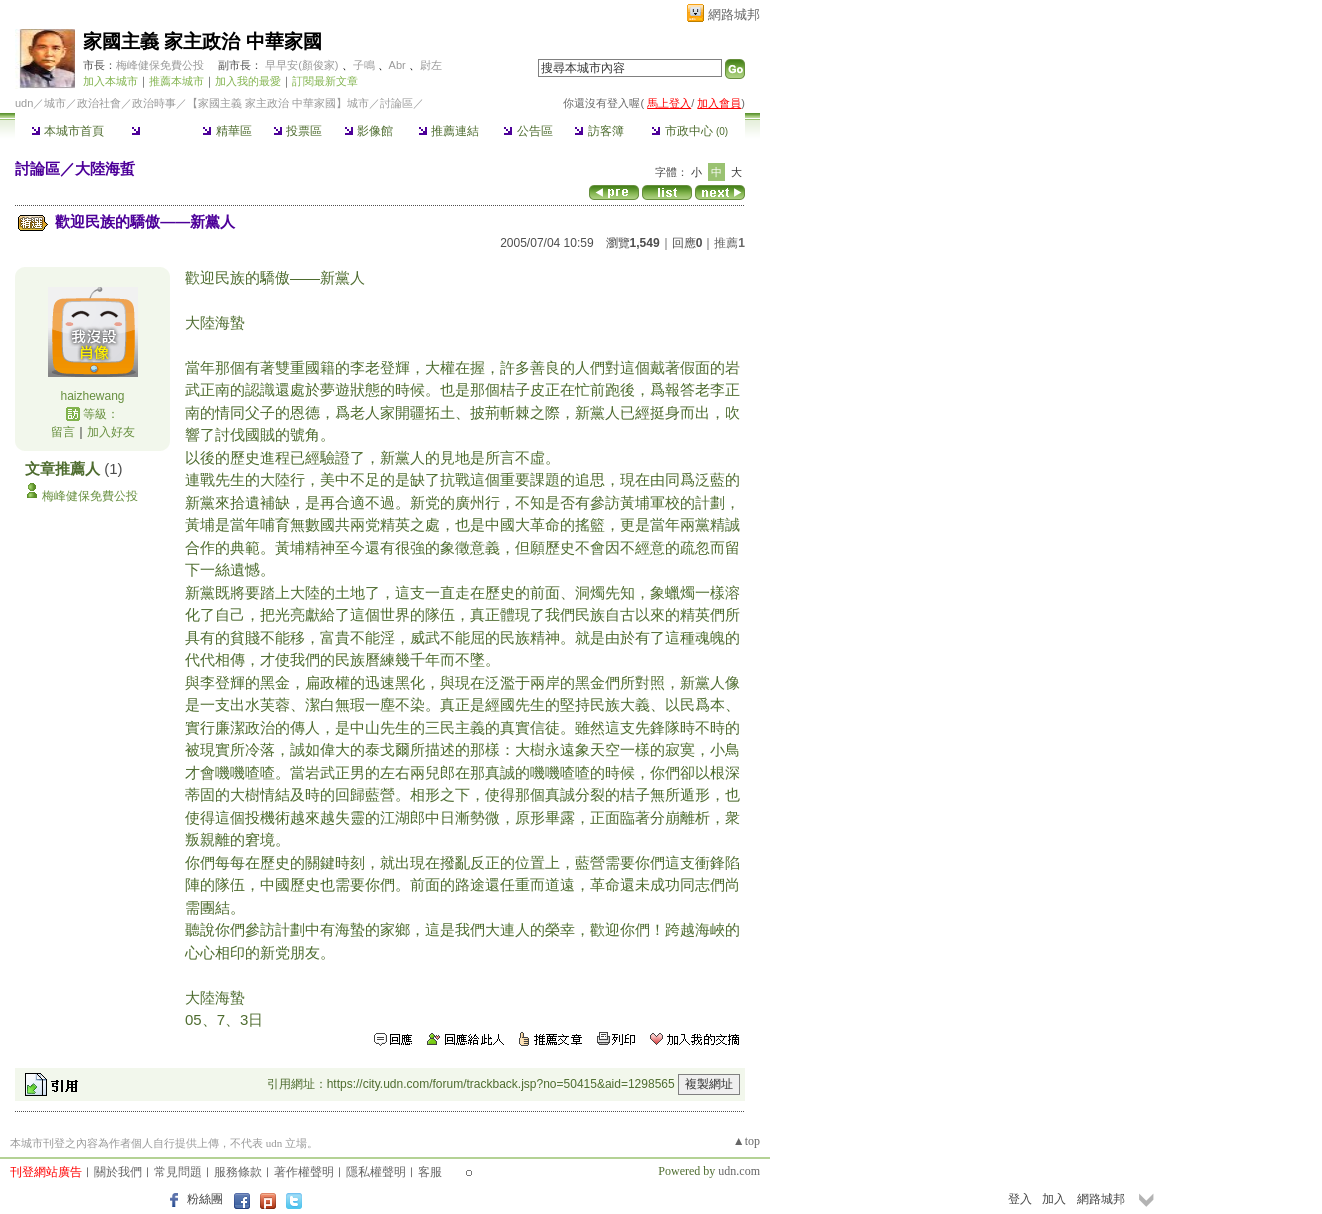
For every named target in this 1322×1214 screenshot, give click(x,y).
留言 (63, 432)
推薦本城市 (176, 81)
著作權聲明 (304, 1172)
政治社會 (99, 103)
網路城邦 (734, 14)
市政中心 (689, 131)
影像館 (368, 131)
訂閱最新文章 (325, 81)
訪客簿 (598, 131)
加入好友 (111, 432)
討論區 (155, 131)
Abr (397, 65)
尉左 (431, 65)
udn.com (739, 1171)
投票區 (297, 131)
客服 (430, 1172)
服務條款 (238, 1172)
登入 (1020, 1199)
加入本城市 (110, 81)
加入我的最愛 (248, 81)
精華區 (226, 131)
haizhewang (92, 396)
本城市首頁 (67, 131)
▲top (746, 1141)
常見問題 (178, 1172)
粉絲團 (205, 1199)
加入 (1054, 1199)
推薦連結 (448, 131)
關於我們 (118, 1172)
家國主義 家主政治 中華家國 (202, 41)
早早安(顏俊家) (301, 65)
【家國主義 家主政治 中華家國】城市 (278, 103)
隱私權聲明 (376, 1172)
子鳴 (364, 65)
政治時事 (154, 103)
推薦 (729, 243)
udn (24, 103)
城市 (55, 103)
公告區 (527, 131)
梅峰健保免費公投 (160, 65)
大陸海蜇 (105, 168)
